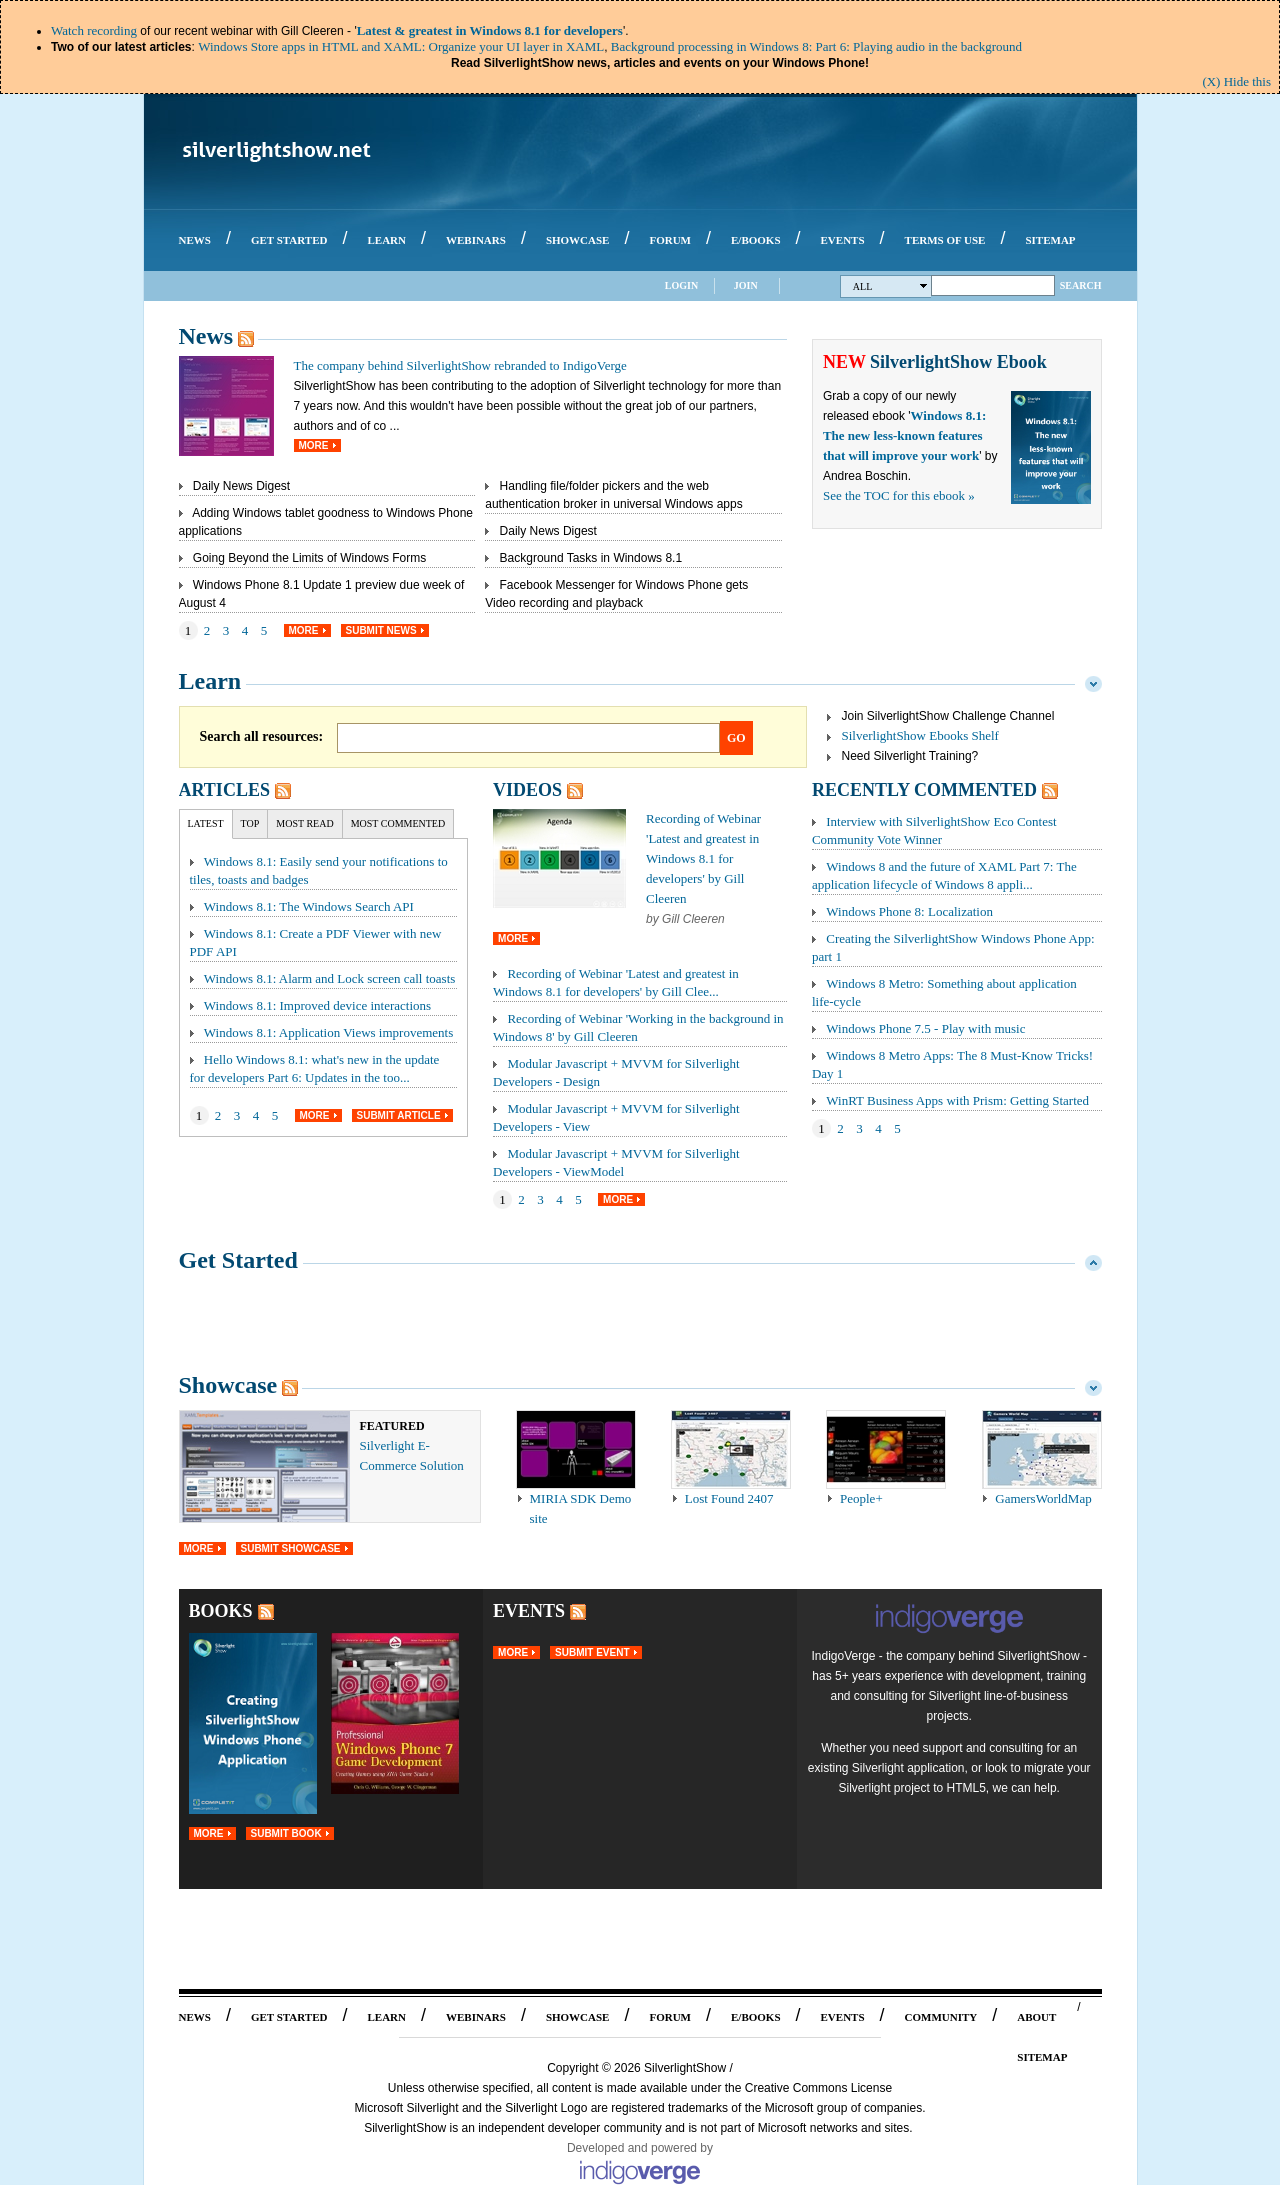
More (314, 445)
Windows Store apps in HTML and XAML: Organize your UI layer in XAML (401, 46)
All (890, 286)
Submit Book (286, 1833)
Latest (206, 823)
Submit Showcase (291, 1548)
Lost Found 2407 (729, 1498)
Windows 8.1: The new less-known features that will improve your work (904, 435)
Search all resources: (262, 736)
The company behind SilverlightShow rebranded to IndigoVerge (460, 365)
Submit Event (592, 1652)
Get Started (238, 1260)
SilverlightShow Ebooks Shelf (920, 735)
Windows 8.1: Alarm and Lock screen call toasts (329, 978)
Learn (210, 681)
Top (250, 823)
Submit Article (399, 1115)
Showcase (228, 1385)
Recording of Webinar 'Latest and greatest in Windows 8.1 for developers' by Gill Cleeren (703, 858)
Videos (527, 790)
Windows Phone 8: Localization (909, 911)
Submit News (381, 630)
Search (1081, 285)
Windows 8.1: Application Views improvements (328, 1032)
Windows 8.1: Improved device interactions (317, 1005)
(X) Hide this (1236, 81)
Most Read (304, 823)
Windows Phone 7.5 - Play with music (925, 1028)
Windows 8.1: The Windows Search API (309, 906)
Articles (224, 790)
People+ (861, 1498)
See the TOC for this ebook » (899, 495)
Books (221, 1611)
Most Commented (398, 823)
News (206, 336)
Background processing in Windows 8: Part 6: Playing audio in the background (816, 46)
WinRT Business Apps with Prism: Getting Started (957, 1100)
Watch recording (94, 30)
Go (736, 738)
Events (529, 1611)
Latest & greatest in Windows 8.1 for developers (490, 30)
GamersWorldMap (1043, 1498)
